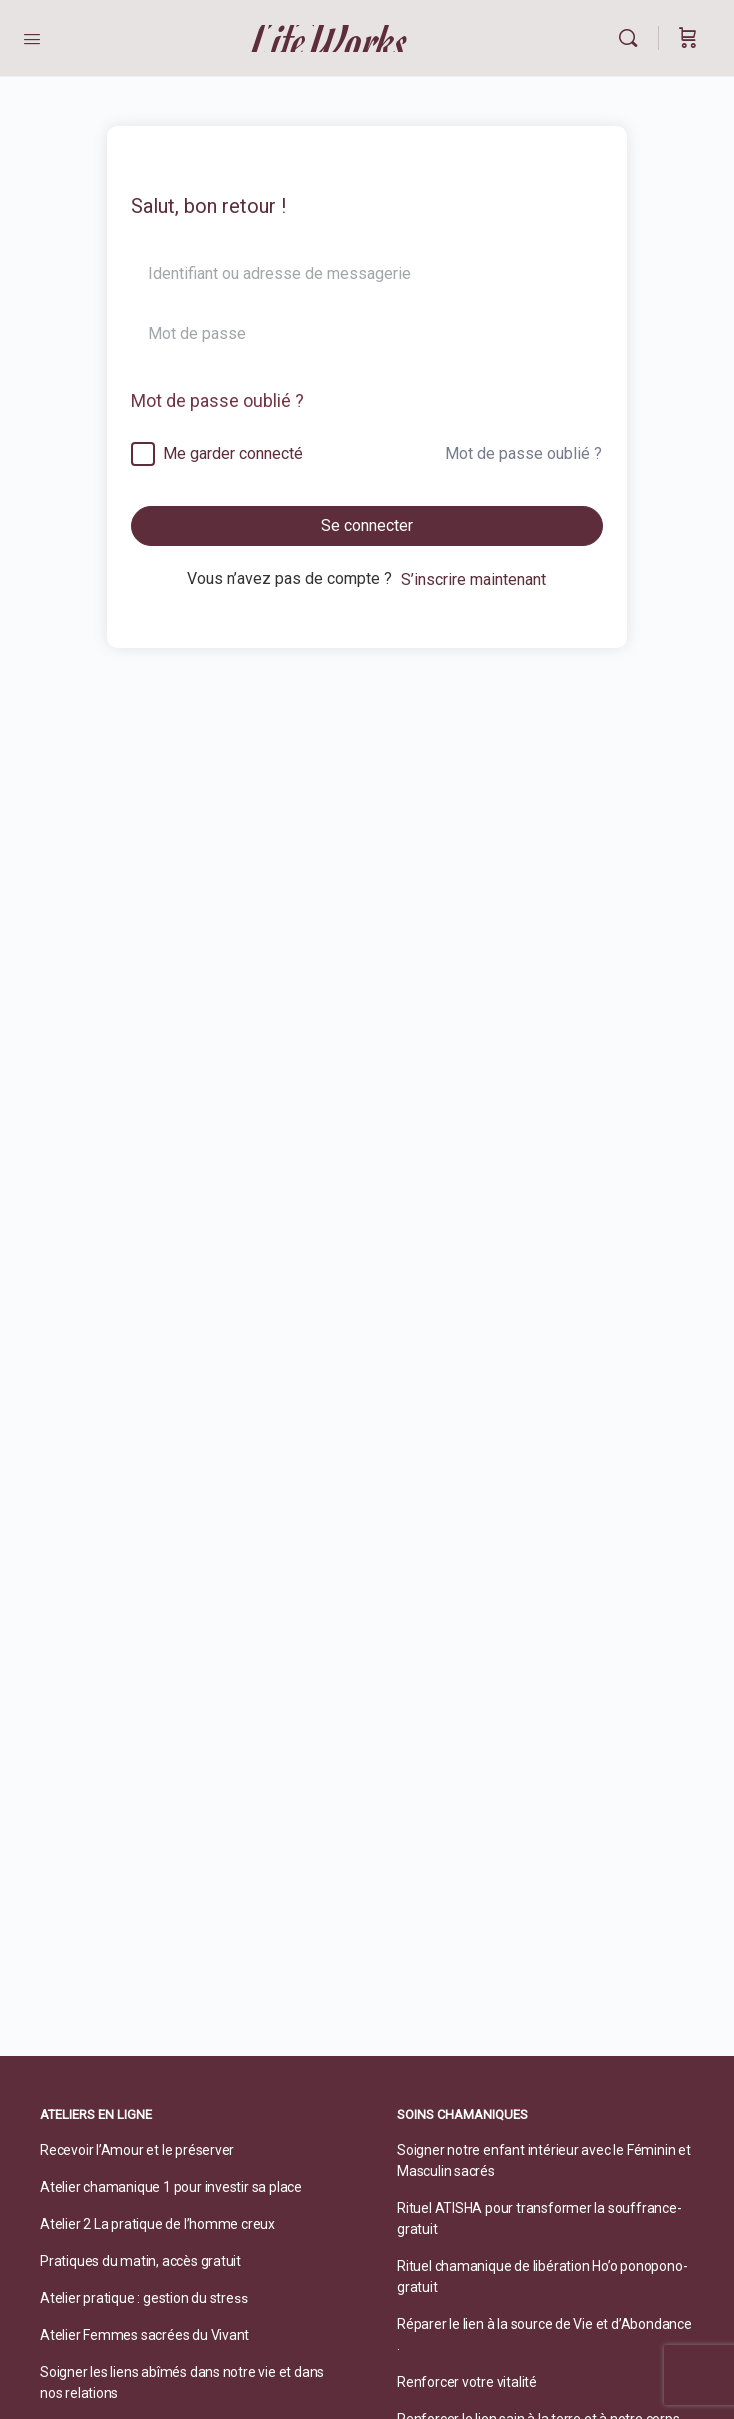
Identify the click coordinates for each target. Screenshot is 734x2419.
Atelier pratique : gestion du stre (137, 2298)
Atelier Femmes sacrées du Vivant (144, 2335)
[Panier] (688, 38)
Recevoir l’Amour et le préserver (137, 2150)
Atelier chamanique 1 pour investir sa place (171, 2187)
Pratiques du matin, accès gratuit (140, 2261)
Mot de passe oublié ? (217, 400)
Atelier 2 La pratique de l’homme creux (157, 2224)
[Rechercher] (633, 38)
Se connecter (367, 525)
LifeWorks (330, 38)
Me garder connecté (233, 453)
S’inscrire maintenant (473, 579)
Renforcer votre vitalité (467, 2382)
